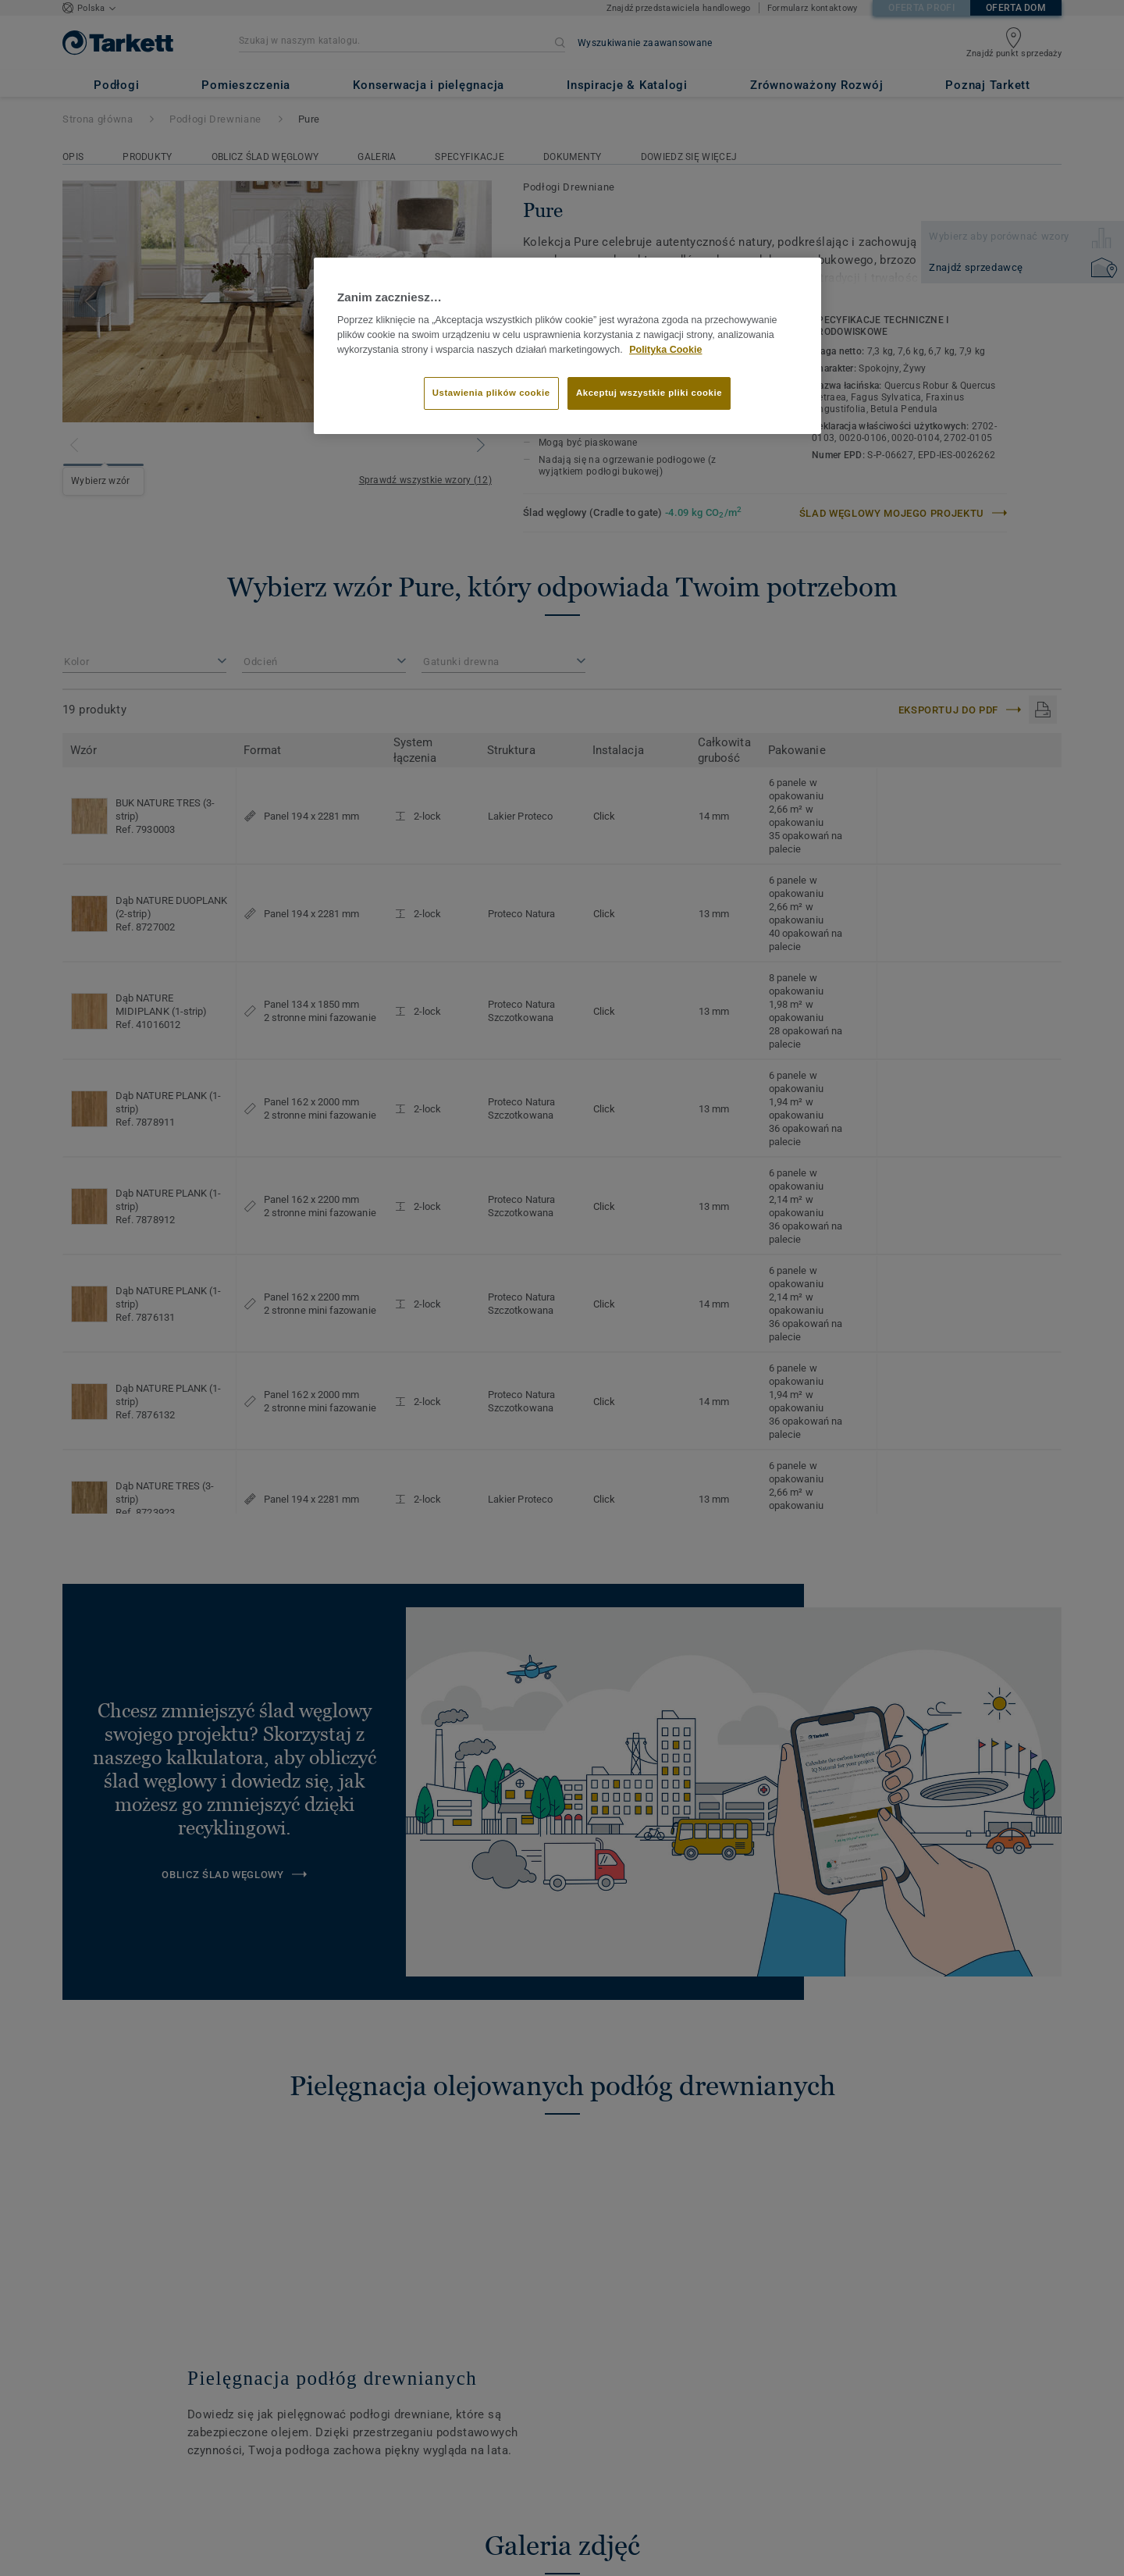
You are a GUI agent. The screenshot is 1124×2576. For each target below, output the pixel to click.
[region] (567, 346)
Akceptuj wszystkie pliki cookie (649, 392)
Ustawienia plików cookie (491, 392)
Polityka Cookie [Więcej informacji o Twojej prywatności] (665, 349)
